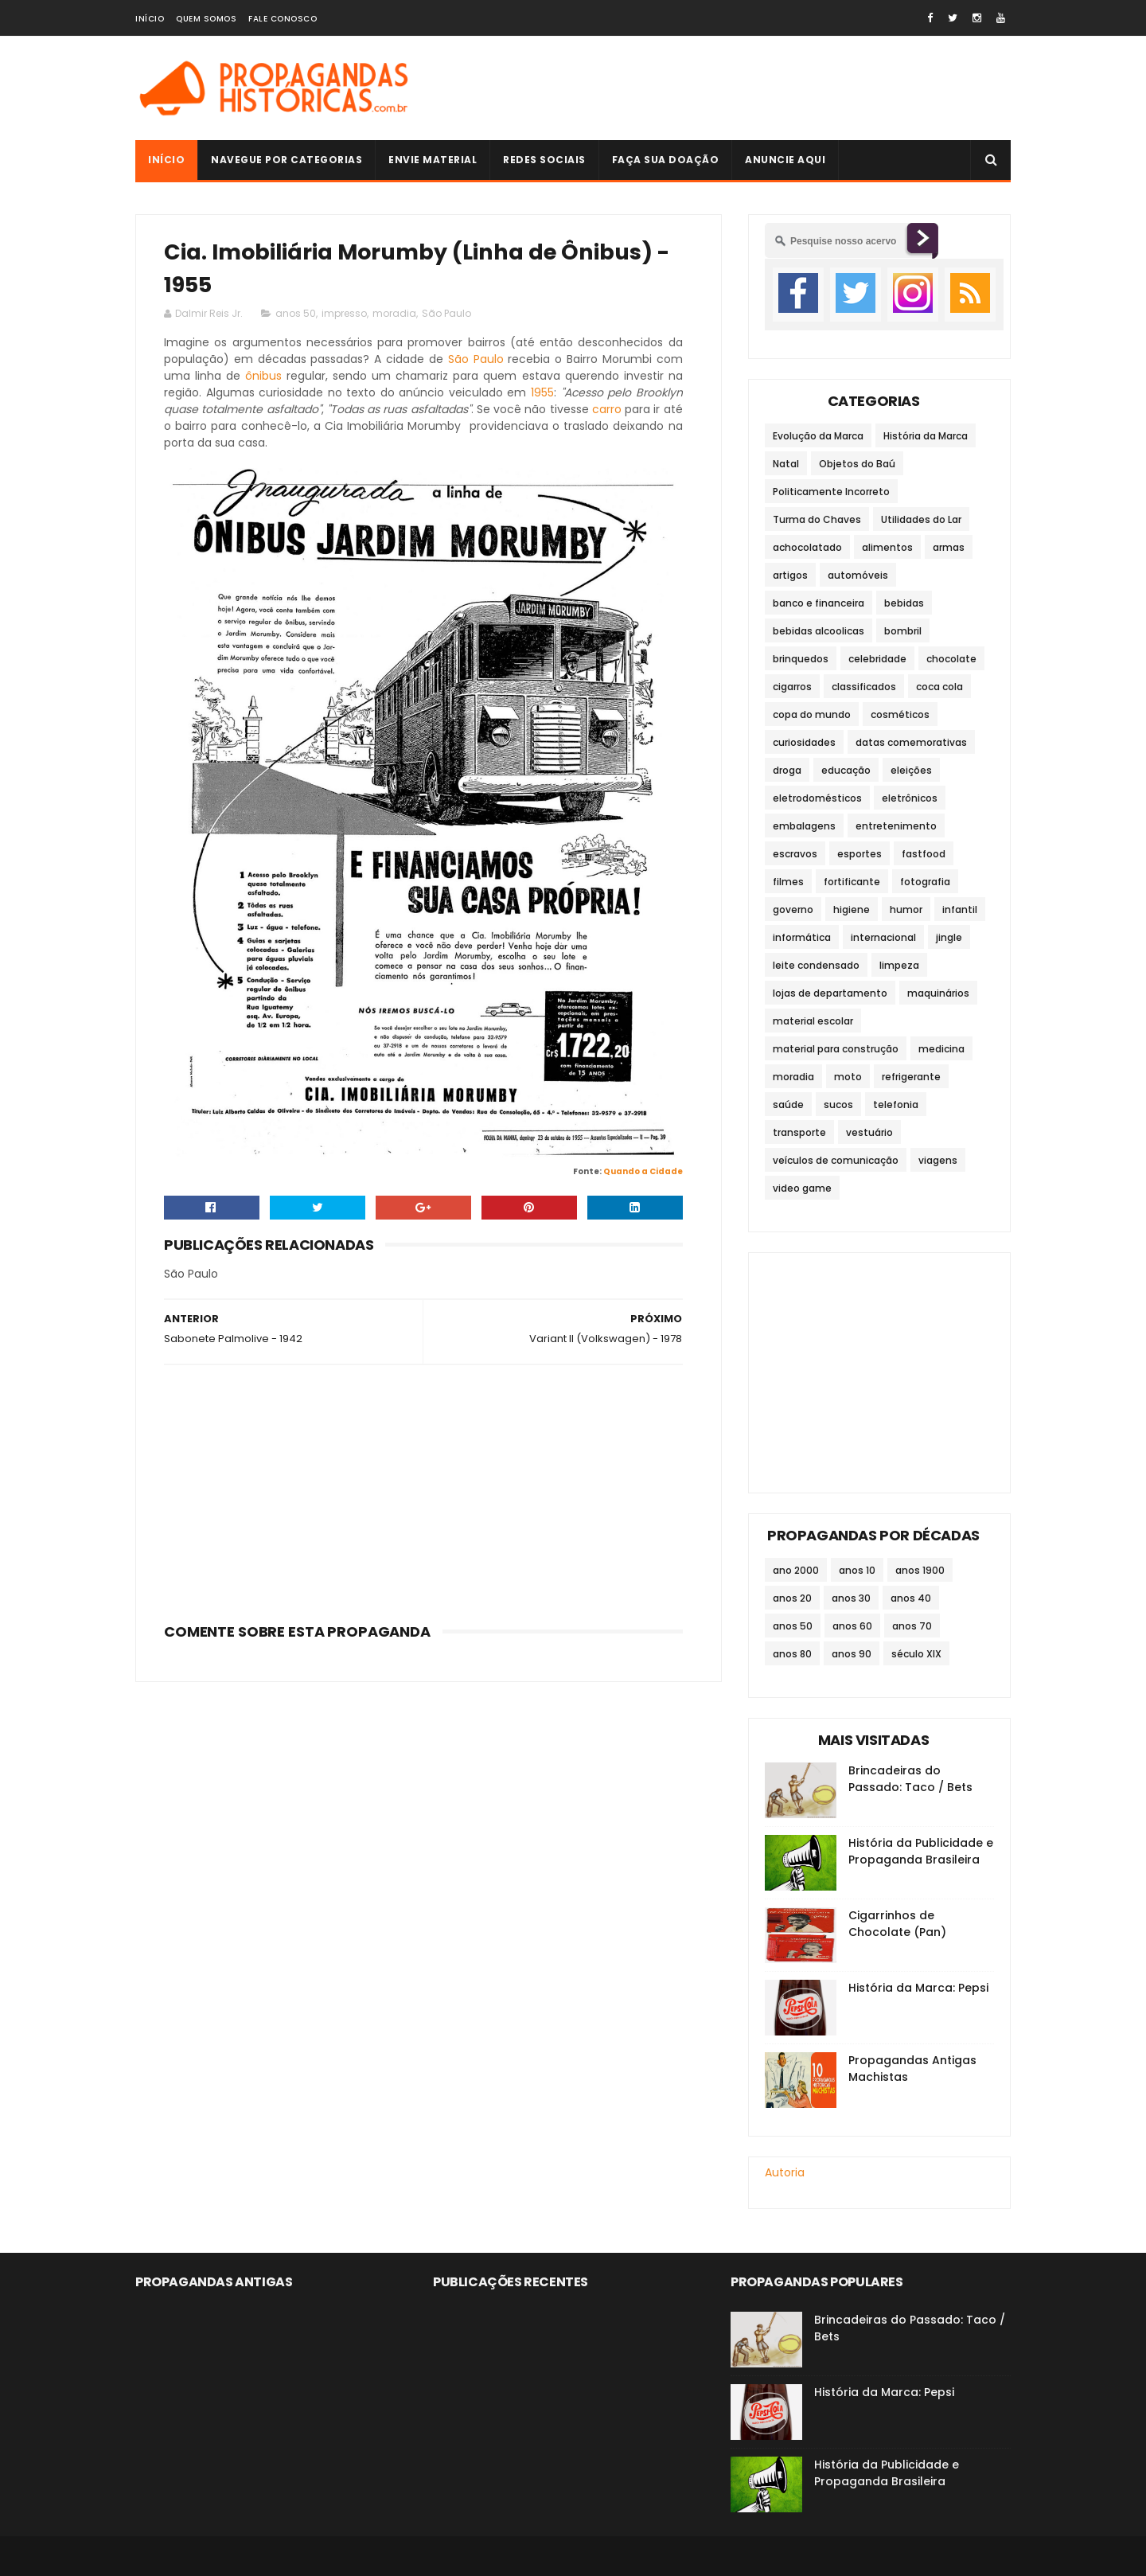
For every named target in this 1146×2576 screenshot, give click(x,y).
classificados (864, 686)
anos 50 (295, 313)
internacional (883, 937)
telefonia (895, 1104)
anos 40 (911, 1598)
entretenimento (896, 826)
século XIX (916, 1654)
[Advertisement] (721, 88)
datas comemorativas (911, 742)
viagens (937, 1160)
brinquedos (800, 658)
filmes (788, 881)
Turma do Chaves (817, 519)
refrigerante (911, 1076)
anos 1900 (920, 1570)
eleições (911, 770)
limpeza (899, 965)
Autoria (785, 2172)
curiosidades (804, 742)
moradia (394, 313)
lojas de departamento (830, 993)
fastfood (923, 854)
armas (949, 547)
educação (846, 770)
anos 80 (792, 1654)
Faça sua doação (665, 159)
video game (802, 1188)
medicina (941, 1049)
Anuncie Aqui (785, 159)
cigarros (792, 686)
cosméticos (900, 714)
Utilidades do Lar (921, 519)
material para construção (835, 1049)
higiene (851, 909)
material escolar (813, 1021)
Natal (786, 463)
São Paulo (446, 313)
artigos (790, 575)
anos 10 (857, 1570)
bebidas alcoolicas (818, 631)
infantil (959, 909)
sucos (838, 1104)
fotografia (925, 881)
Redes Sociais (544, 159)
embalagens (804, 826)
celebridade (877, 658)
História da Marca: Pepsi (918, 1988)
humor (906, 909)
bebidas (904, 603)
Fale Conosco (282, 19)
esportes (859, 854)
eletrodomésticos (817, 798)
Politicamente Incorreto (831, 491)
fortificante (852, 881)
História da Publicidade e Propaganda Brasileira (920, 1851)
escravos (795, 854)
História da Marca (925, 436)
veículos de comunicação (835, 1160)
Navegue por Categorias (286, 159)
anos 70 (912, 1626)
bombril (903, 631)
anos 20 (792, 1598)
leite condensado (816, 965)
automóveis (858, 575)
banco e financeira (818, 603)
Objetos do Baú (857, 463)
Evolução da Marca (818, 436)
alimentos (887, 547)
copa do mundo (812, 714)
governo (793, 909)
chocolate (951, 658)
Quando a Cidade (643, 1171)
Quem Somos (206, 19)
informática (802, 937)
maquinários (938, 993)
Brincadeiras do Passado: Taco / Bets (910, 1778)
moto (848, 1076)
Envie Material (432, 159)
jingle (949, 937)
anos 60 (852, 1626)
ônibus (263, 376)
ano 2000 (796, 1570)
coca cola (939, 686)
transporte (799, 1132)
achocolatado (807, 547)
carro (607, 409)
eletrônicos (909, 798)
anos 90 (851, 1654)
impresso (344, 313)
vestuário (869, 1132)
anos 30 (851, 1598)
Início (149, 19)
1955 (542, 392)
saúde (788, 1104)
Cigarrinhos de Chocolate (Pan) (897, 1923)
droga (787, 770)
